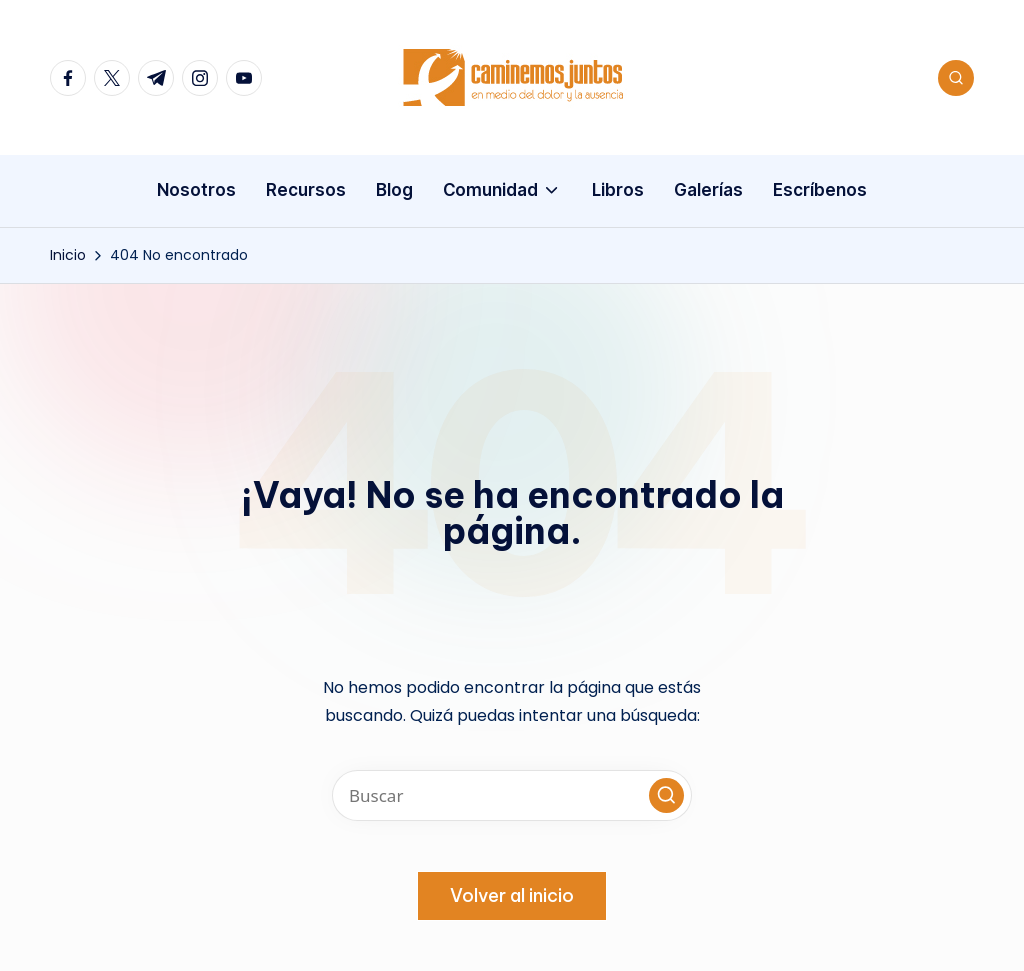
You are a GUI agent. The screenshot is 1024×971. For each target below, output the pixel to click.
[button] (666, 795)
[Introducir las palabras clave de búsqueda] (512, 795)
